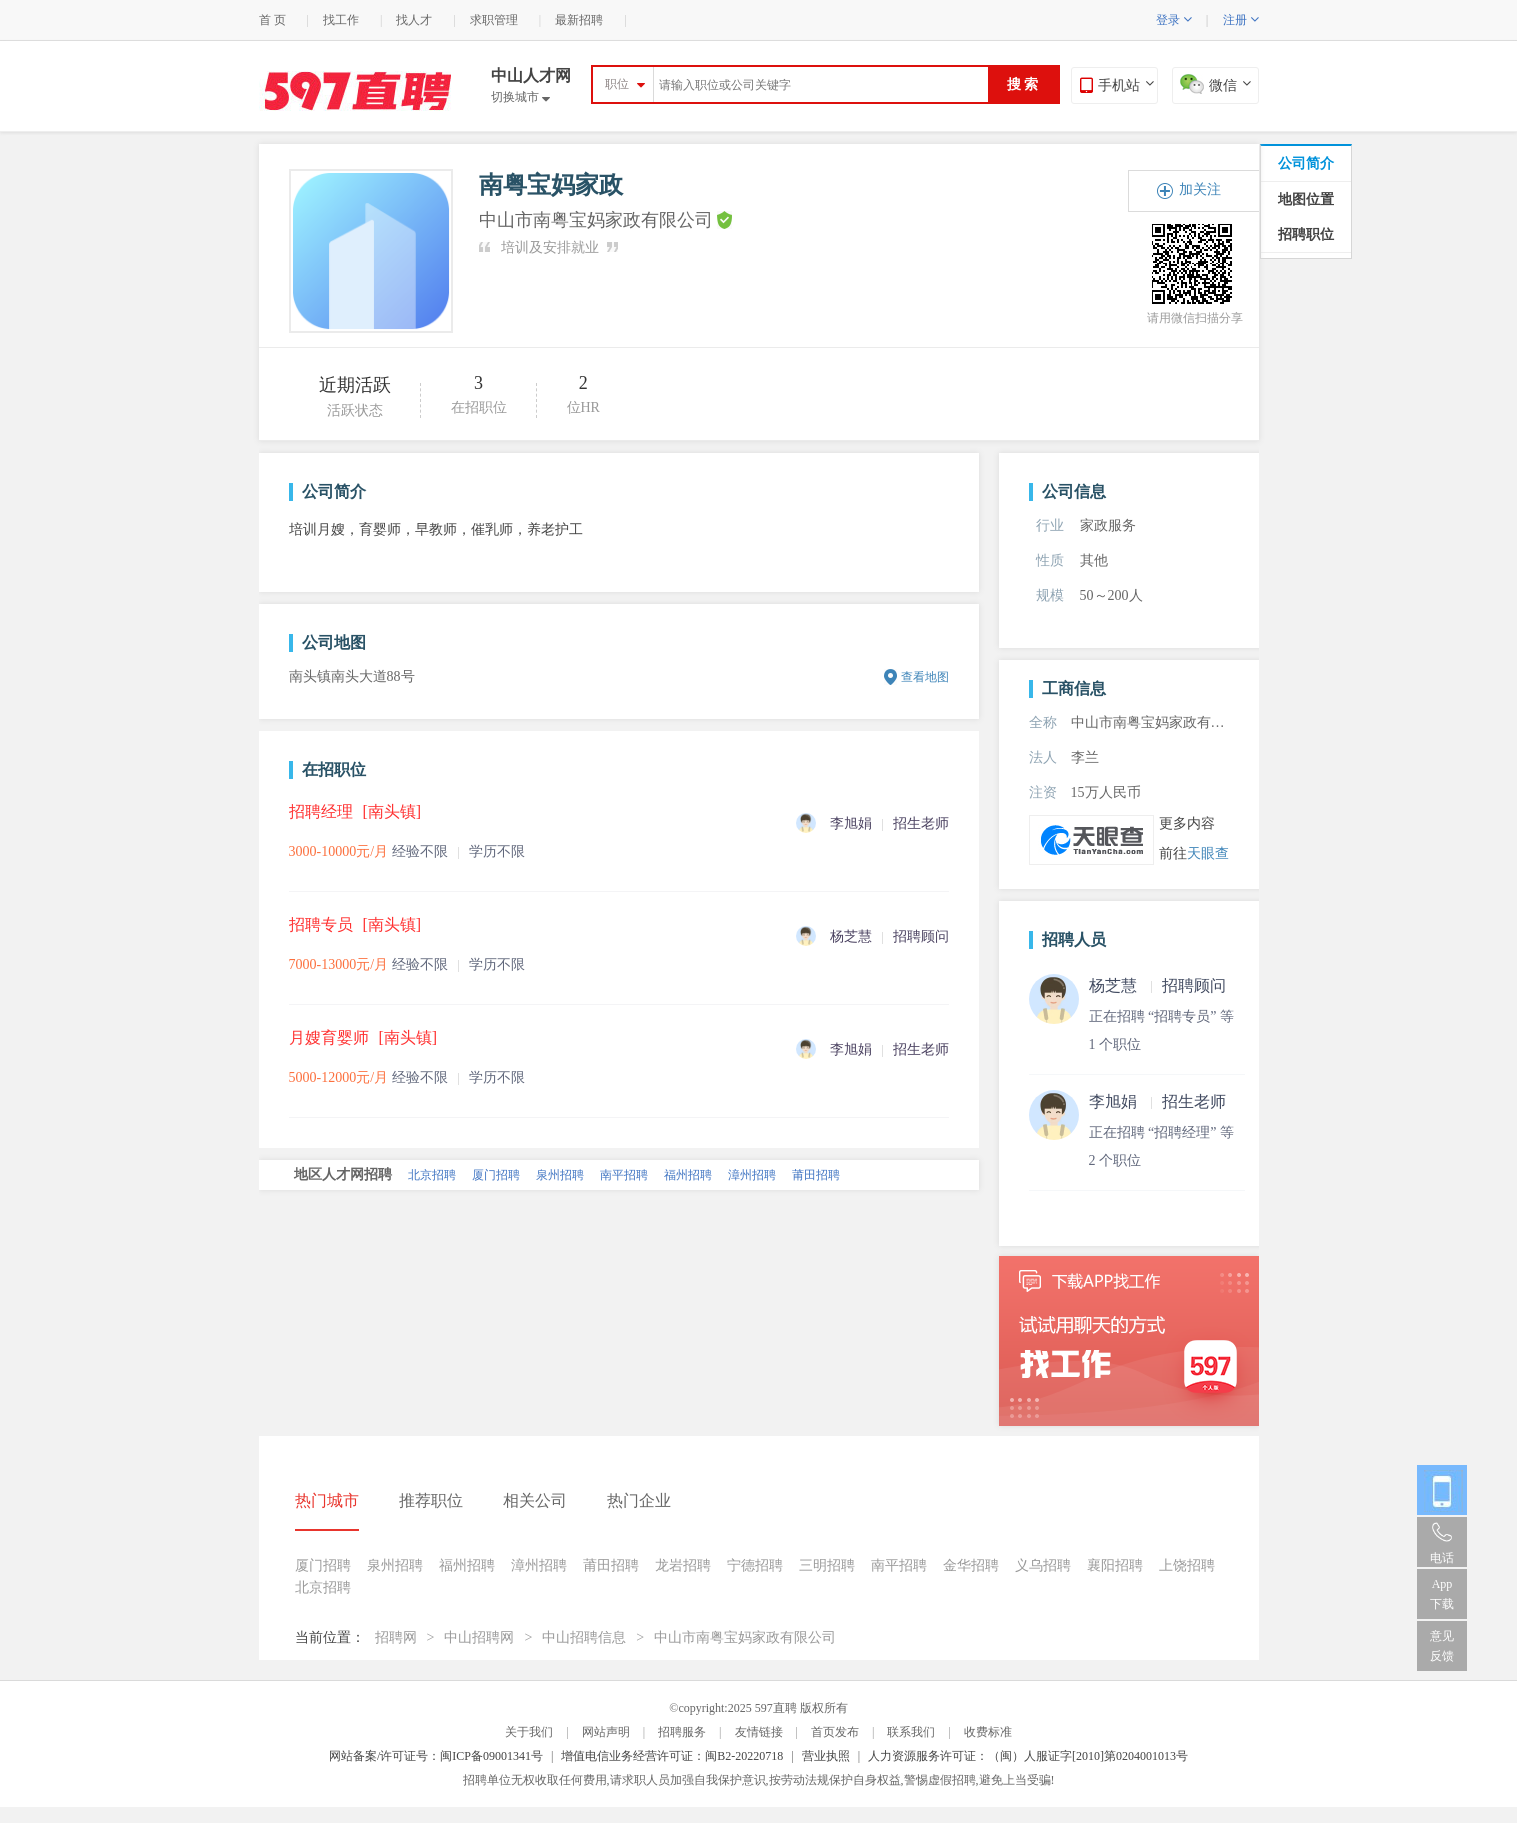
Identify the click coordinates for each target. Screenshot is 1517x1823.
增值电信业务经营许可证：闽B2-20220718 (672, 1756)
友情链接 (759, 1732)
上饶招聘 (1187, 1565)
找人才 (414, 20)
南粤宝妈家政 (551, 185)
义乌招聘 (1043, 1565)
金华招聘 (971, 1565)
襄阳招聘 (1115, 1565)
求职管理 (494, 20)
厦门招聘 (496, 1175)
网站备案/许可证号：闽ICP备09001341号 (436, 1756)
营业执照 (826, 1756)
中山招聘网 (479, 1637)
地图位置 (1306, 199)
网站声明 (606, 1732)
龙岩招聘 (683, 1565)
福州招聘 (688, 1175)
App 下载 (1442, 1594)
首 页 (272, 20)
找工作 (341, 20)
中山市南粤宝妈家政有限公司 (745, 1637)
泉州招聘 (560, 1175)
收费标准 (988, 1732)
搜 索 (1023, 84)
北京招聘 (432, 1175)
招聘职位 (1306, 234)
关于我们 (529, 1732)
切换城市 (520, 97)
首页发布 (835, 1732)
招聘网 (396, 1637)
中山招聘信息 (584, 1637)
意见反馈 (1442, 1646)
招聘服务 (682, 1732)
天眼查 (1208, 853)
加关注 (1200, 189)
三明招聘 (827, 1565)
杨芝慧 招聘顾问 (1157, 985)
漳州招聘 (752, 1175)
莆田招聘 (816, 1175)
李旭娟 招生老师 (1157, 1101)
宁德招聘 (755, 1565)
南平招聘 (624, 1175)
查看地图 (925, 677)
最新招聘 (579, 20)
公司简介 (1306, 163)
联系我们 (911, 1732)
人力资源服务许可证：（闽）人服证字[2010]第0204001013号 (1028, 1756)
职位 (617, 84)
